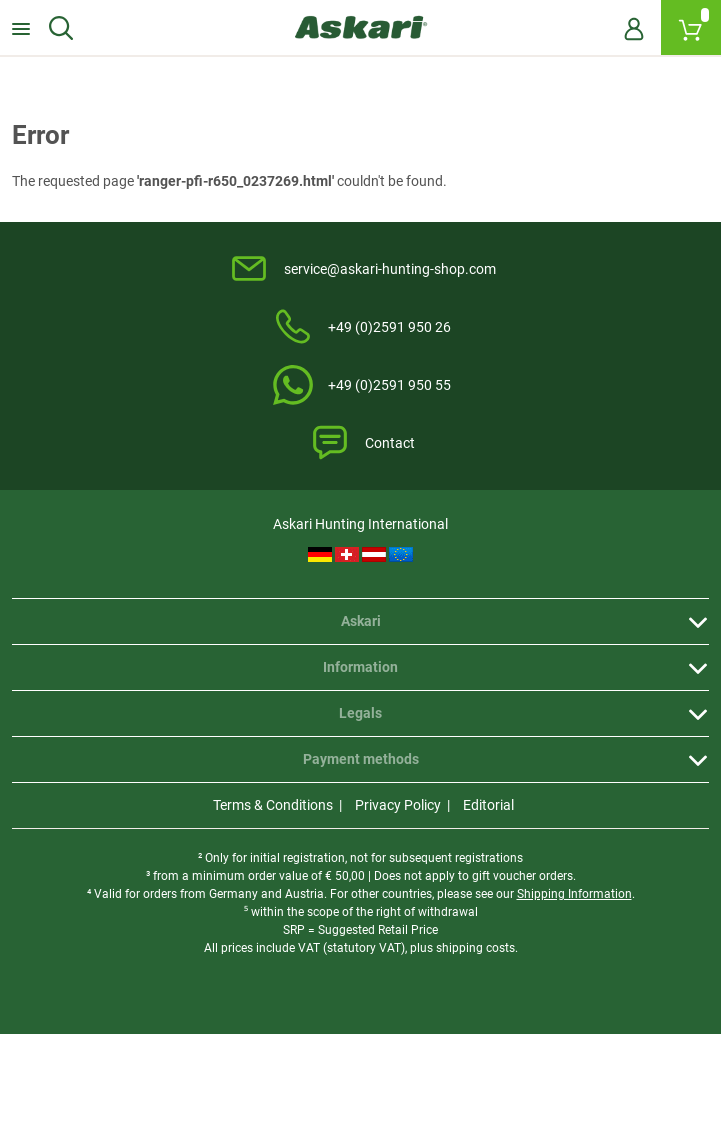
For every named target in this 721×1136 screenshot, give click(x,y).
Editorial (488, 805)
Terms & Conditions (273, 805)
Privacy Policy (398, 805)
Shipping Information (574, 894)
